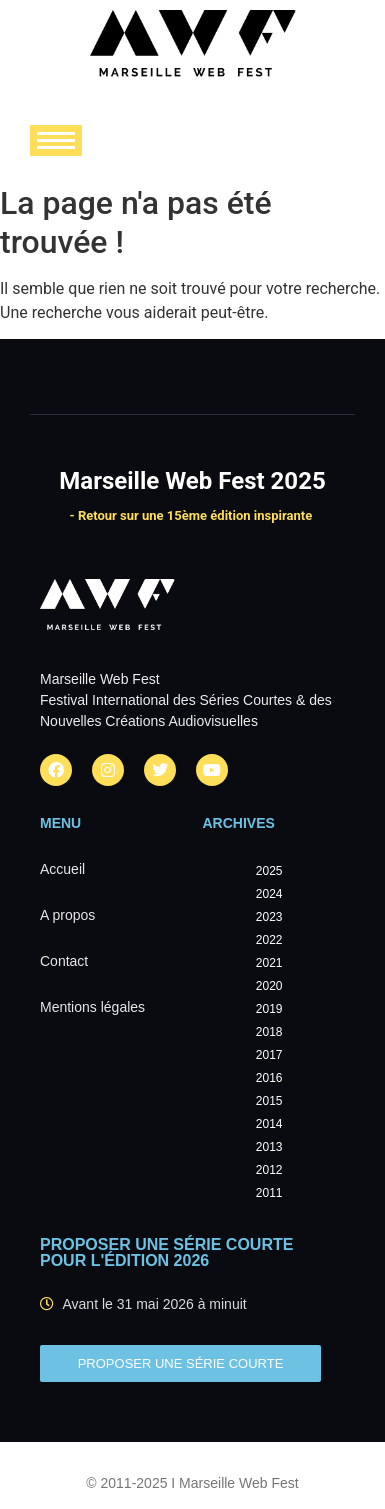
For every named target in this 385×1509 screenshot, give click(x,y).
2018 (269, 1032)
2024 (269, 894)
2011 (269, 1193)
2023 (269, 917)
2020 (269, 986)
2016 (269, 1078)
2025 (269, 871)
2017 (269, 1055)
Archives (239, 823)
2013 (269, 1147)
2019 (269, 1009)
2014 (269, 1124)
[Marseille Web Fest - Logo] (193, 49)
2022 (269, 940)
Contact (64, 961)
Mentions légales (92, 1007)
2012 (269, 1170)
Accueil (62, 869)
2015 (269, 1101)
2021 (269, 963)
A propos (67, 915)
